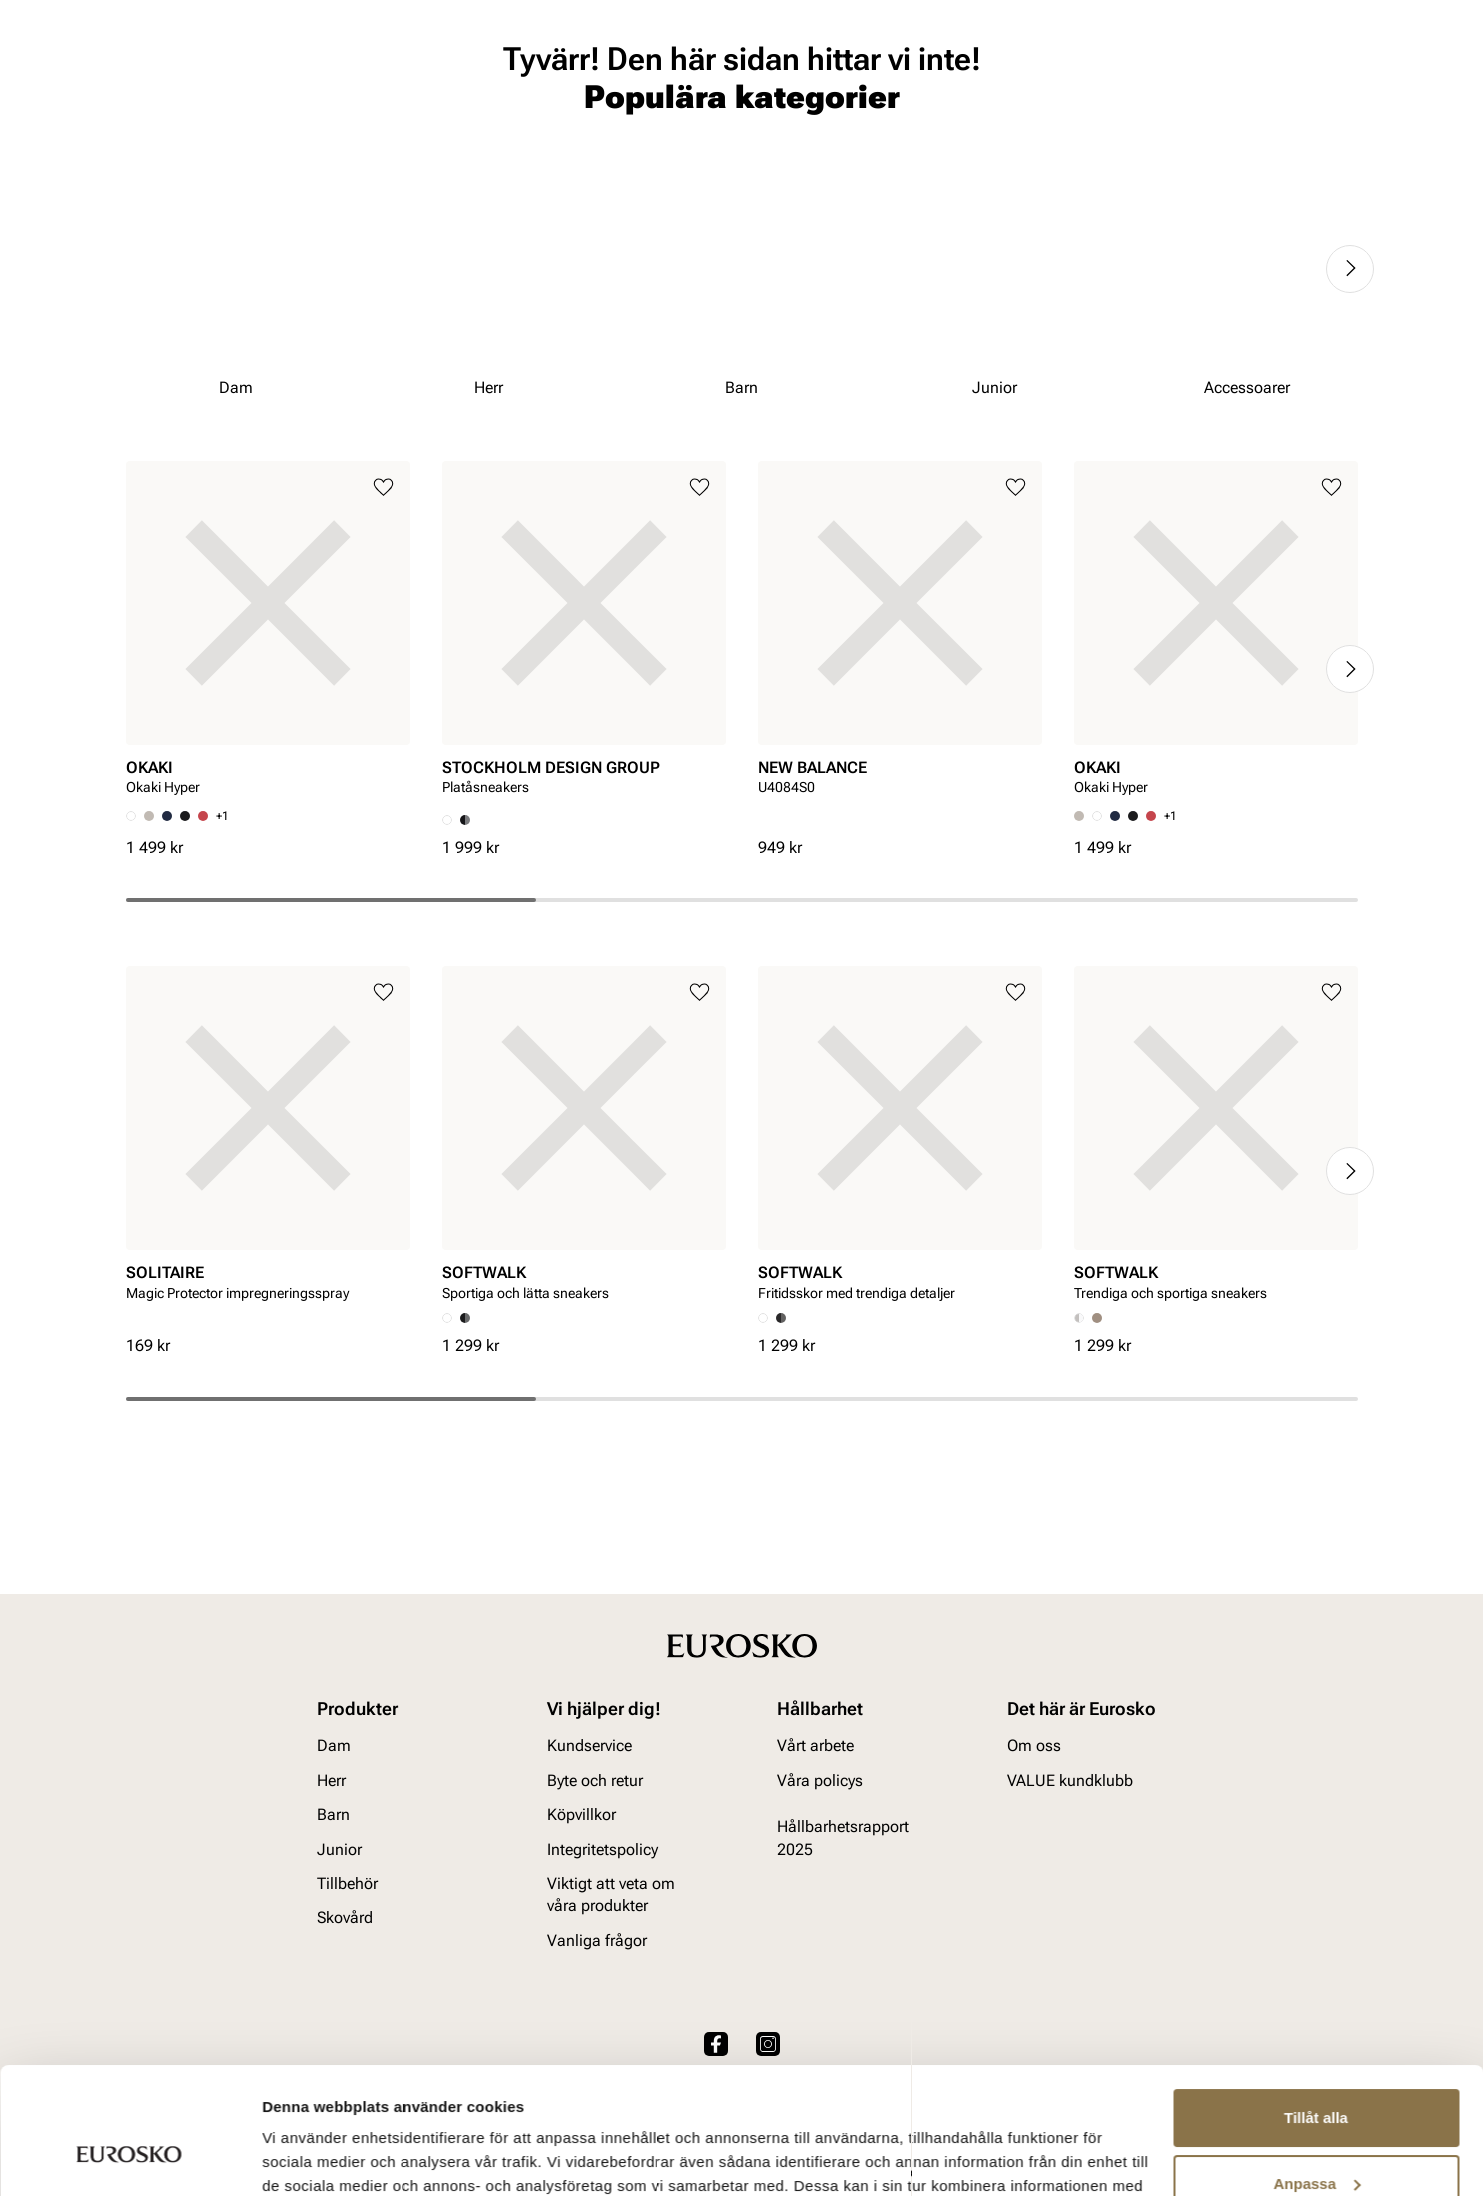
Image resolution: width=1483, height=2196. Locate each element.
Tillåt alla (1316, 2009)
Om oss (1034, 1746)
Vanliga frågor (597, 1940)
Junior (338, 131)
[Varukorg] (1332, 73)
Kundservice (589, 1746)
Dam (141, 131)
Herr (202, 131)
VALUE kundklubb (1295, 131)
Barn (266, 131)
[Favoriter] (1256, 73)
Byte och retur (595, 1780)
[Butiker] (1112, 73)
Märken (1064, 131)
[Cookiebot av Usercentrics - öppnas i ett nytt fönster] (129, 2157)
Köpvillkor (581, 1815)
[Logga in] (1182, 73)
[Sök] (910, 71)
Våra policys (820, 1780)
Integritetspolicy (602, 1849)
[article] (268, 788)
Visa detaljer (306, 2156)
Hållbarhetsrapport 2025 (843, 1838)
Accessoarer (439, 131)
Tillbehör (347, 1884)
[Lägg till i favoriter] (383, 641)
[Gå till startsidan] (215, 71)
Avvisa (1316, 2140)
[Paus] (1342, 16)
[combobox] (682, 71)
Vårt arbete (815, 1746)
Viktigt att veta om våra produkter (611, 1895)
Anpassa (1316, 2074)
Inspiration (1162, 131)
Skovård (546, 131)
